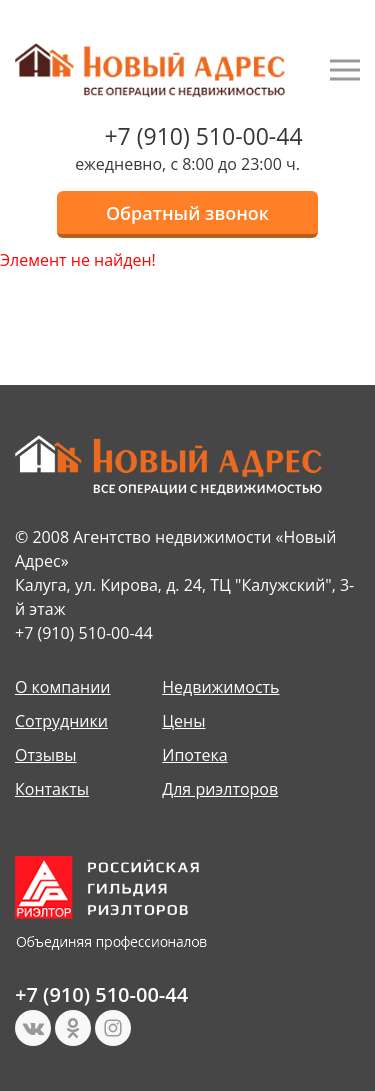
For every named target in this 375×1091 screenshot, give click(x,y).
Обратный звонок (187, 213)
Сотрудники (61, 721)
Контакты (52, 789)
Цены (183, 721)
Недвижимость (220, 687)
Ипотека (194, 755)
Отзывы (45, 755)
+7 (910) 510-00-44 (203, 136)
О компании (63, 687)
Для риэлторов (220, 789)
